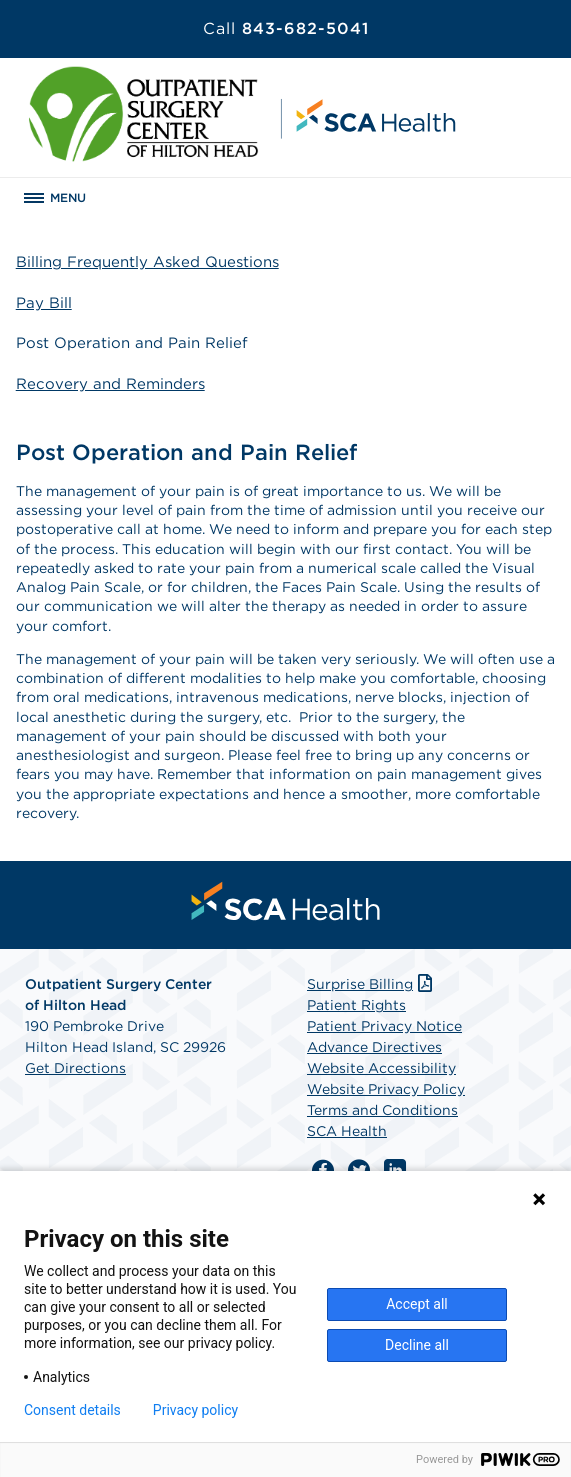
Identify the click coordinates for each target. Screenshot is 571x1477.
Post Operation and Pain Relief (132, 343)
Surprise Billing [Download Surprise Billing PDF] (371, 984)
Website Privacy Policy (386, 1089)
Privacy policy (195, 1410)
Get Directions (75, 1068)
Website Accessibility (381, 1068)
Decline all (417, 1345)
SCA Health (347, 1131)
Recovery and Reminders (110, 384)
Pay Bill (44, 303)
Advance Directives (374, 1047)
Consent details (72, 1410)
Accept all (417, 1304)
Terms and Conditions (382, 1110)
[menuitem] (286, 901)
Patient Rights (356, 1005)
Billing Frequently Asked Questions (147, 262)
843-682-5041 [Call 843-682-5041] (286, 28)
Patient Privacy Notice (384, 1026)
